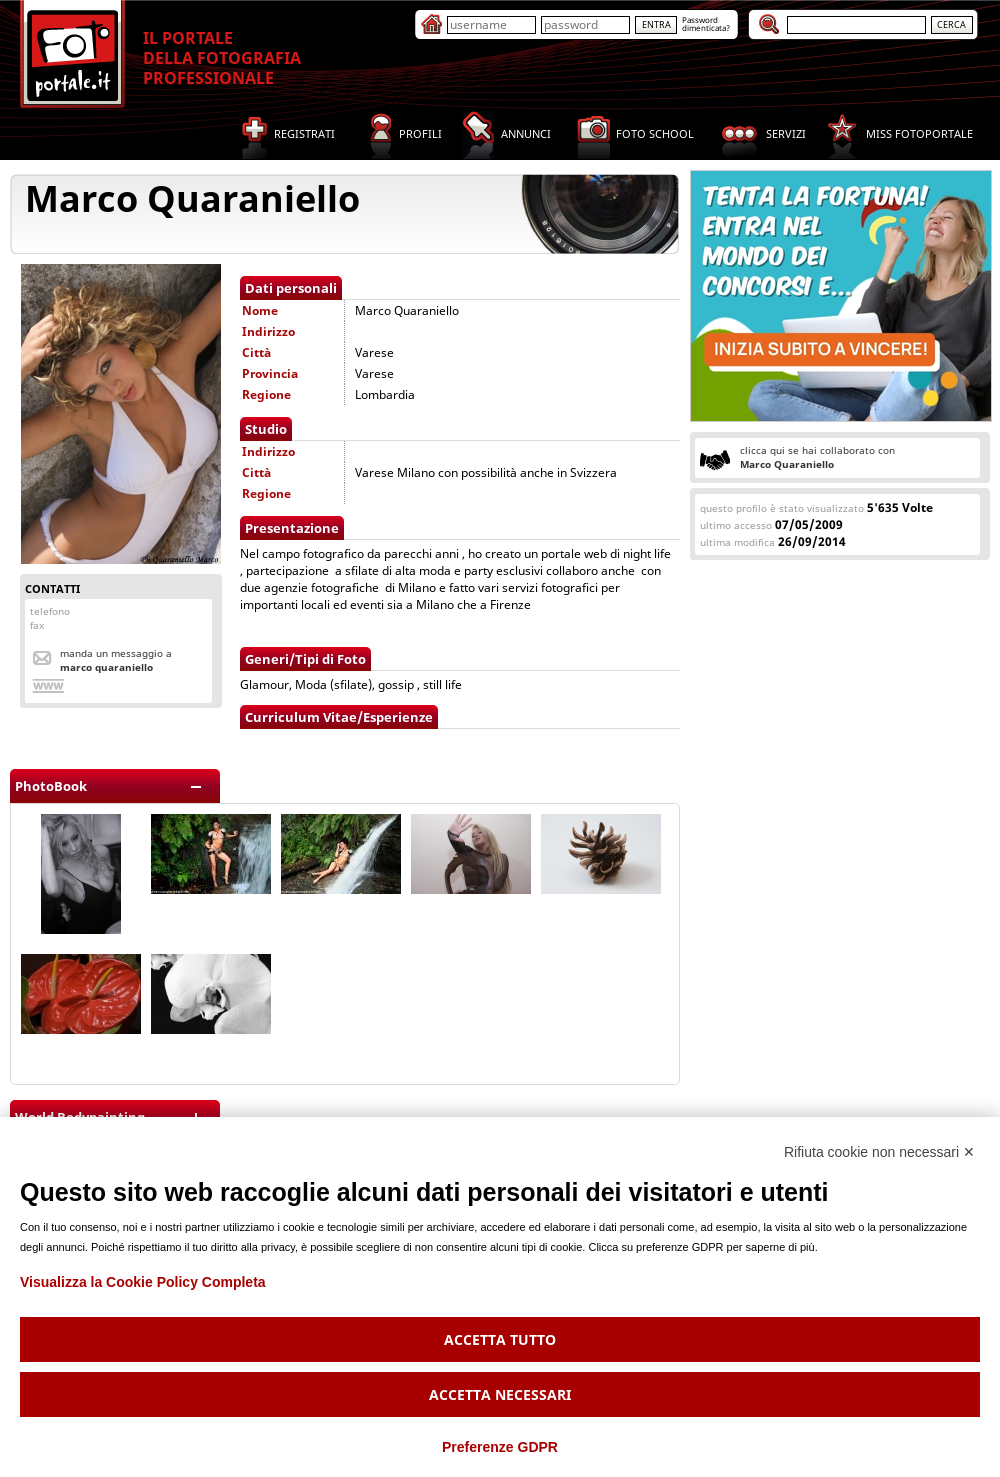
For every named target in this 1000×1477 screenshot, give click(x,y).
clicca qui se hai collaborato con (817, 457)
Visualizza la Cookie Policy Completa (143, 1282)
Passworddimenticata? (706, 23)
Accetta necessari (500, 1394)
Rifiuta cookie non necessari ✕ (879, 1152)
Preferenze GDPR (500, 1447)
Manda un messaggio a (116, 660)
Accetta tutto (500, 1339)
